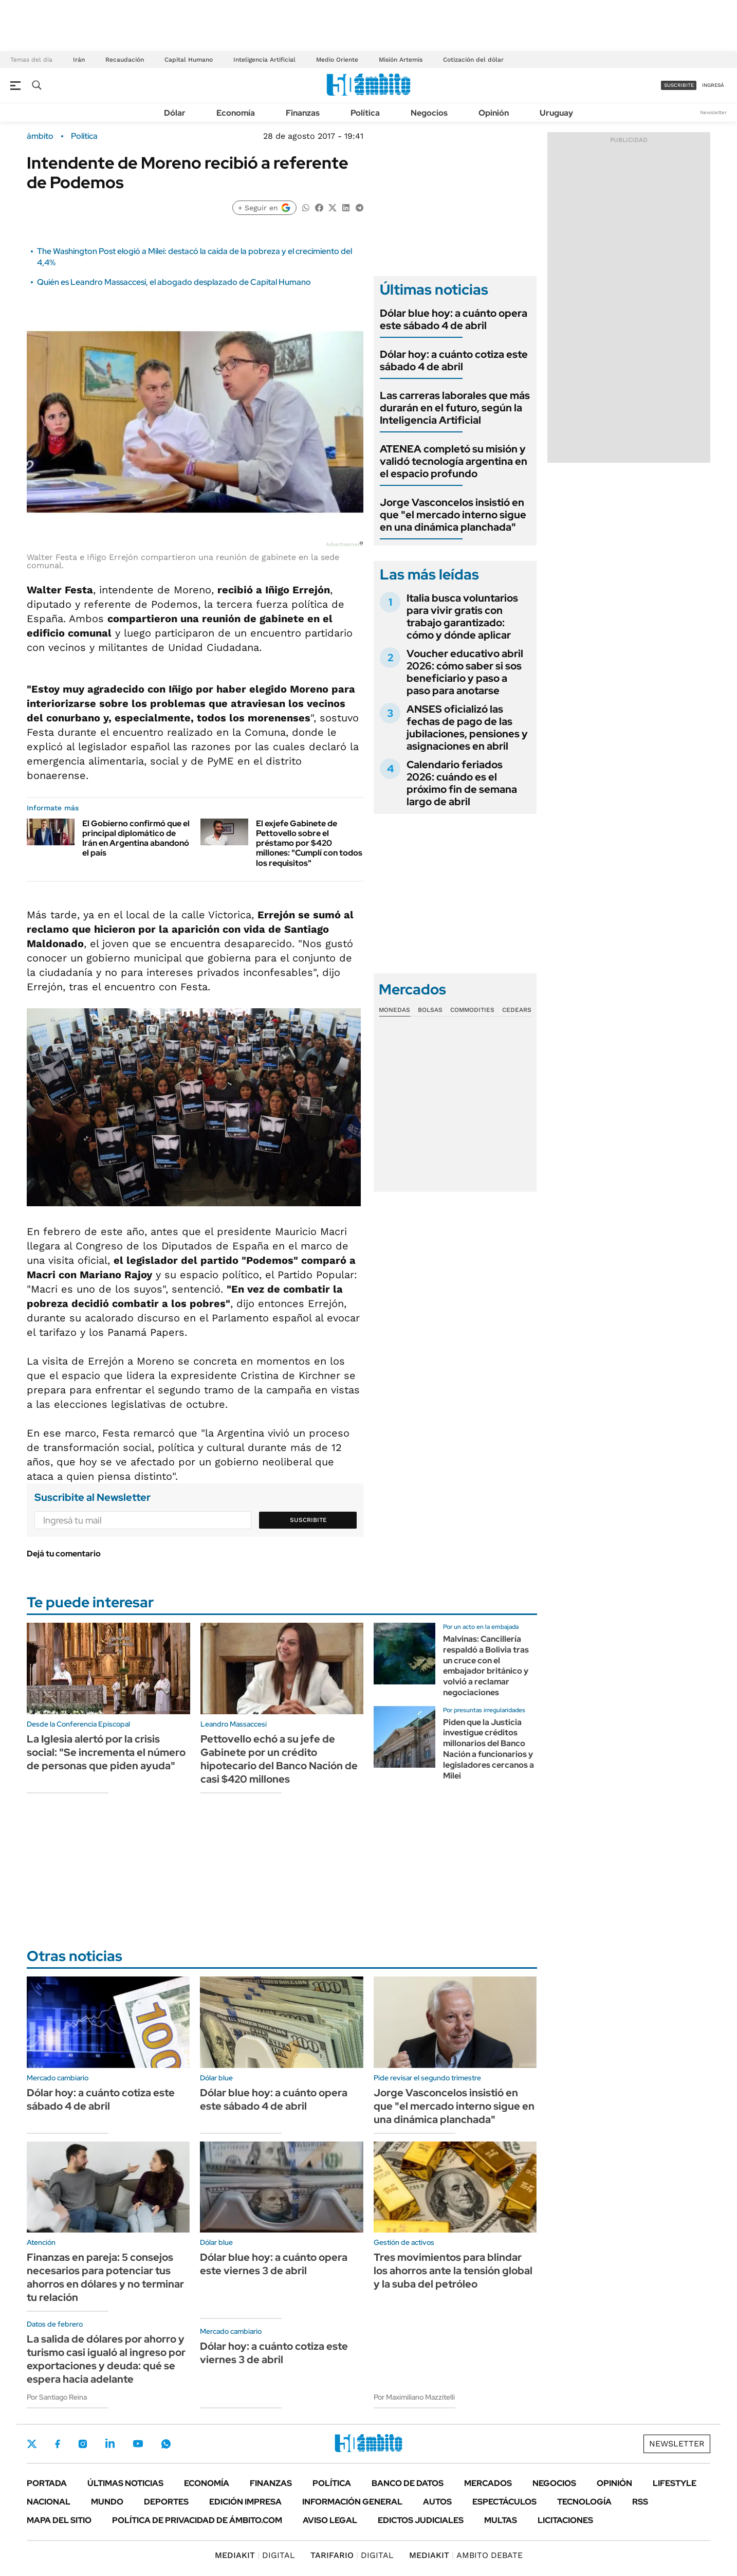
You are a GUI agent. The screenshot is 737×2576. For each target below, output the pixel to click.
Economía (235, 112)
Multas (500, 2520)
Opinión (493, 112)
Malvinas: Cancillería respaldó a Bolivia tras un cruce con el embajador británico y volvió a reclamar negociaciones (486, 1666)
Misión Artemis (400, 59)
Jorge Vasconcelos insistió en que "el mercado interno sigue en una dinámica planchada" (453, 515)
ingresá (713, 85)
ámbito (40, 136)
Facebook (57, 2443)
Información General (352, 2501)
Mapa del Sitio (59, 2520)
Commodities (472, 1009)
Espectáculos (504, 2501)
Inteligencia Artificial (264, 59)
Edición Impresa (245, 2501)
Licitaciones (565, 2520)
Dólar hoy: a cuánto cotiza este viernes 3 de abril (274, 2352)
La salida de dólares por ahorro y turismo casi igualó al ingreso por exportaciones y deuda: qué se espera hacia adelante (106, 2359)
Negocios (429, 112)
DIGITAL (255, 2555)
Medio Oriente (337, 59)
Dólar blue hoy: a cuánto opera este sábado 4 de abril (453, 319)
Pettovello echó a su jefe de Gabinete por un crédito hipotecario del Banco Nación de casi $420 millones (279, 1759)
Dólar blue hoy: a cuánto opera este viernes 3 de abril (273, 2264)
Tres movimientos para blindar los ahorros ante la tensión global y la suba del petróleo (453, 2271)
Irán (79, 59)
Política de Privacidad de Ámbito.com (197, 2520)
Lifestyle (674, 2483)
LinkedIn (110, 2443)
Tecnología (584, 2501)
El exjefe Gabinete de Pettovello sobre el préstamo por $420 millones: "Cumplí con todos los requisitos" (309, 843)
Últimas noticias (125, 2483)
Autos (437, 2501)
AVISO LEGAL (330, 2520)
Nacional (48, 2501)
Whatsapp (166, 2443)
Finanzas (303, 112)
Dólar (175, 112)
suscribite (679, 85)
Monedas (394, 1009)
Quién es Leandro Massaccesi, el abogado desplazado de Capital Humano (174, 282)
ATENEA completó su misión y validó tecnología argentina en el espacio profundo (453, 461)
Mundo (107, 2501)
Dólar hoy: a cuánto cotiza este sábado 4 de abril (454, 360)
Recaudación (124, 59)
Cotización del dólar (473, 59)
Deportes (166, 2501)
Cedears (516, 1009)
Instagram (82, 2443)
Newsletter (713, 112)
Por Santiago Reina (57, 2397)
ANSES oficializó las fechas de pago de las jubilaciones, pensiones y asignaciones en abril (467, 727)
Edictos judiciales (421, 2520)
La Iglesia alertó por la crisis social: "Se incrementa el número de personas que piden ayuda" (106, 1752)
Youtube (138, 2443)
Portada (47, 2483)
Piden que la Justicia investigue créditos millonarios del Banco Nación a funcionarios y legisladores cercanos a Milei (488, 1749)
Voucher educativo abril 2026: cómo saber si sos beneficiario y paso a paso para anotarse (465, 672)
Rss (640, 2501)
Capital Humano (188, 59)
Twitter (32, 2444)
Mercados (488, 2483)
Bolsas (430, 1009)
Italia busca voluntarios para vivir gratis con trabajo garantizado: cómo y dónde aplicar (462, 616)
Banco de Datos (408, 2483)
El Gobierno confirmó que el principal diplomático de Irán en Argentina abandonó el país (136, 838)
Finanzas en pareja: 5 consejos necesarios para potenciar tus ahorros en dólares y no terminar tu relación (105, 2277)
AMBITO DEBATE (466, 2555)
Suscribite (308, 1519)
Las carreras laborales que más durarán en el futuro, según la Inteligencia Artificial (455, 408)
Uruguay (556, 112)
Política (365, 112)
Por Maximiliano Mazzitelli (414, 2397)
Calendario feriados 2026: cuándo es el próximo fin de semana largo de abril (462, 783)
